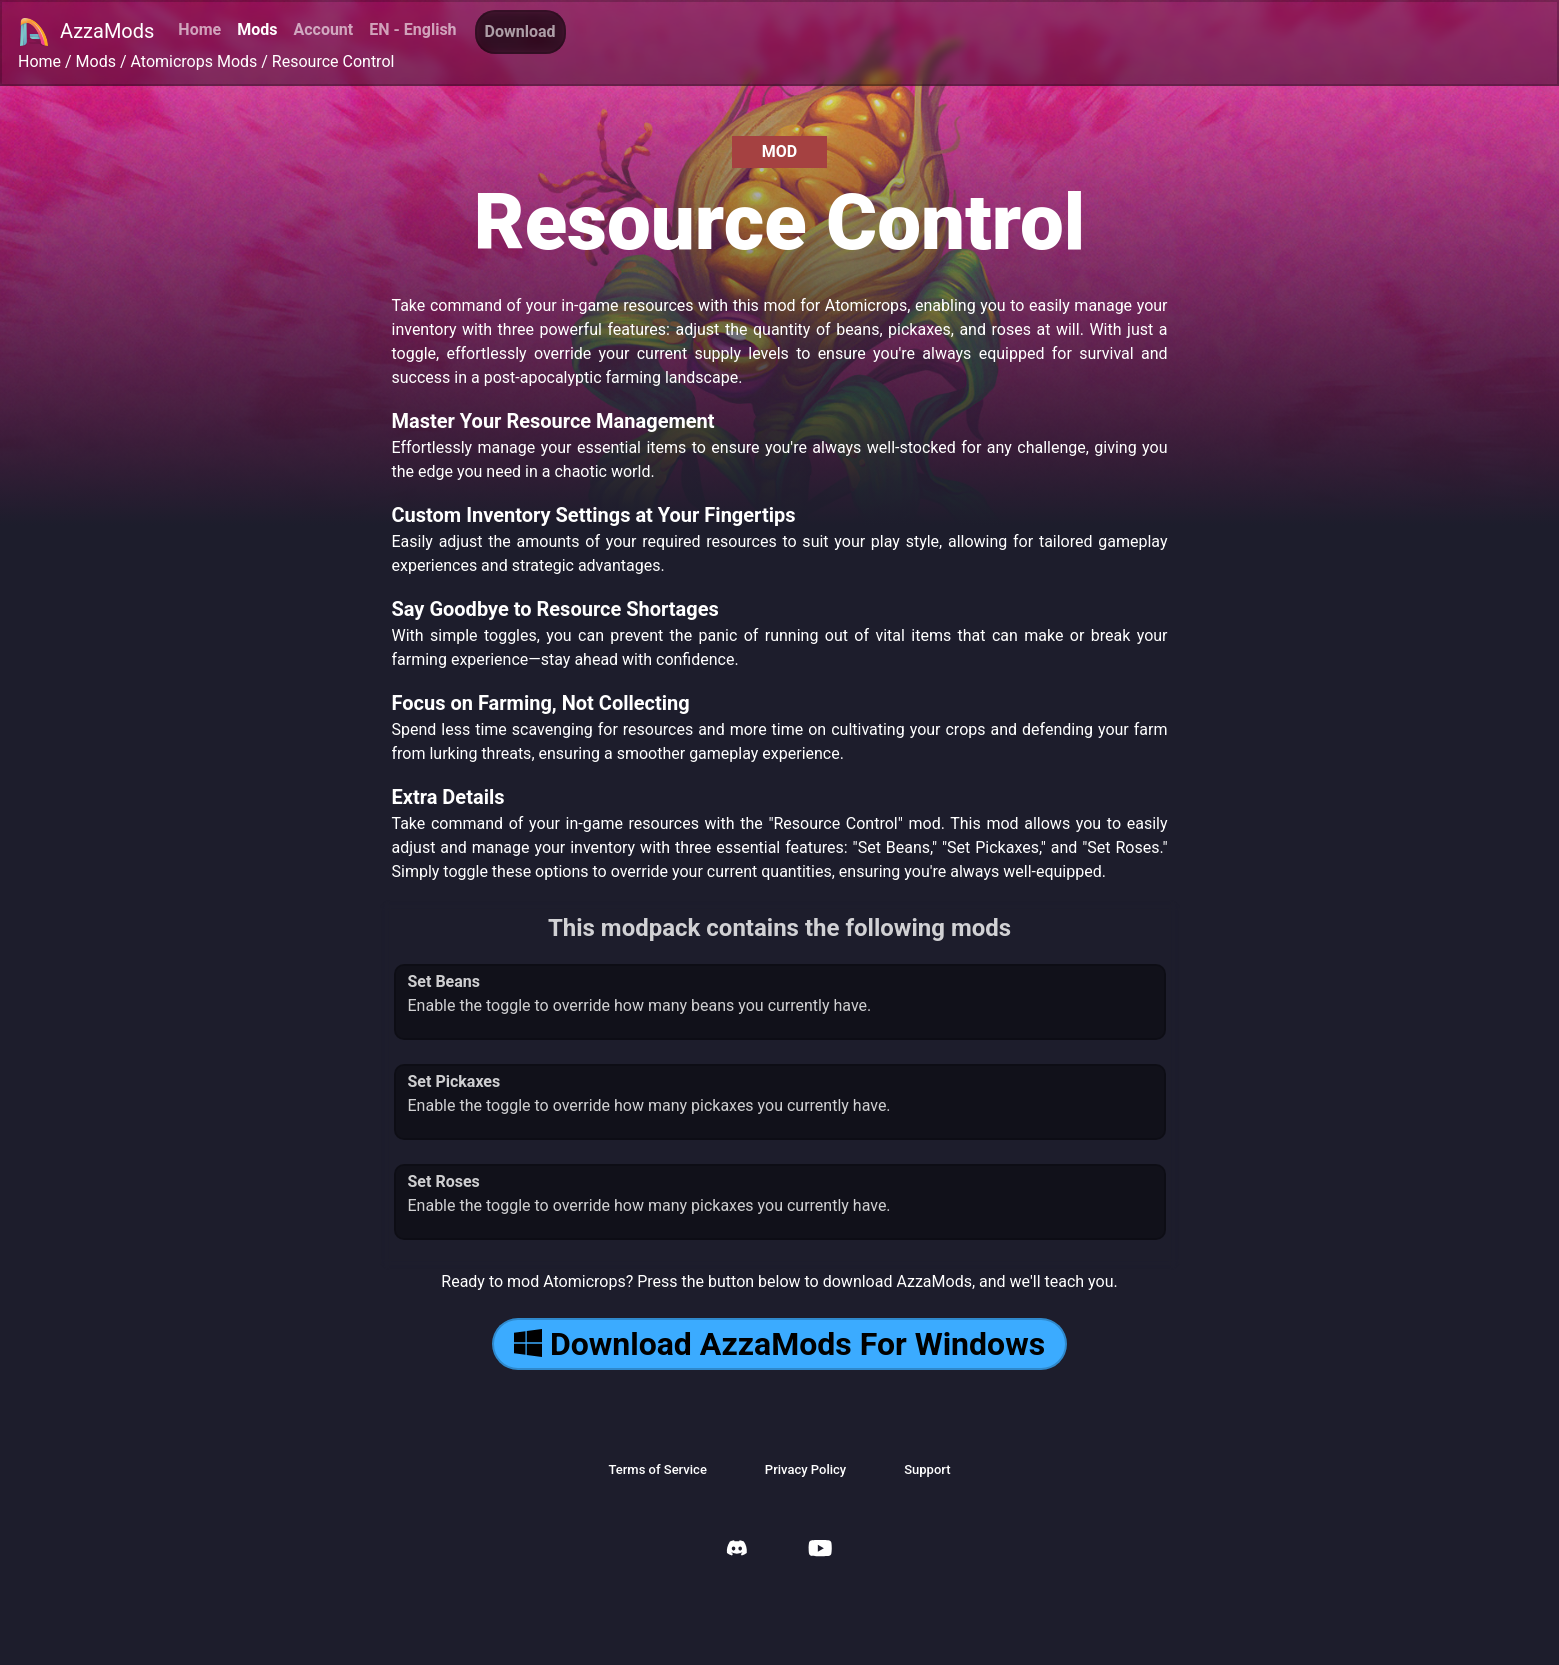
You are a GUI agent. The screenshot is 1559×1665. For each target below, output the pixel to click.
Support (927, 1469)
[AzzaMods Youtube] (820, 1550)
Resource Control (333, 61)
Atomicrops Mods (194, 61)
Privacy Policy (805, 1469)
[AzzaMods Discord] (737, 1550)
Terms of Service (657, 1469)
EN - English (412, 29)
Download (520, 31)
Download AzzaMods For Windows (779, 1344)
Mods (257, 29)
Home (199, 29)
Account (323, 29)
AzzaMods (86, 32)
